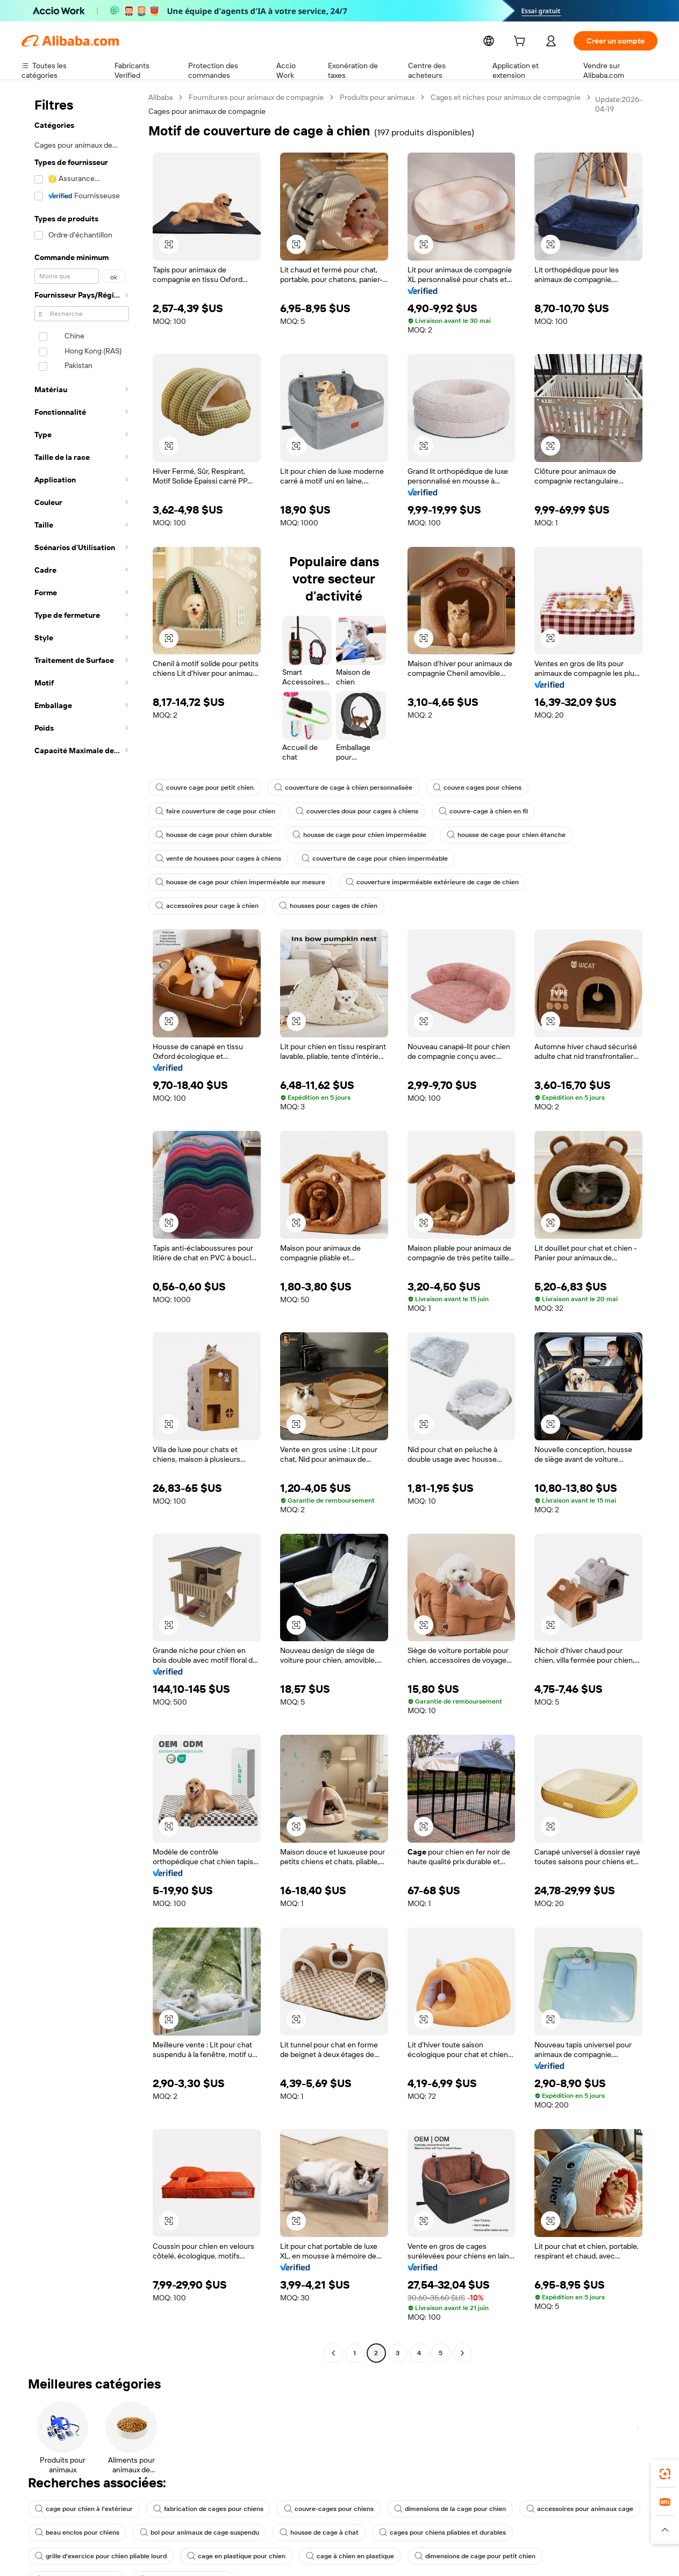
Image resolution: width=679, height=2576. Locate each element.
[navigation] (81, 1214)
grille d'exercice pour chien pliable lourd (571, 2509)
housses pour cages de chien (504, 882)
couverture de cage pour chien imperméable (365, 858)
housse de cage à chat (309, 2509)
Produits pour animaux (379, 97)
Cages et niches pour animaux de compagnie (508, 97)
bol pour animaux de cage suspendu (194, 2509)
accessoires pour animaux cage (557, 2485)
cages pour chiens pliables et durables (428, 2509)
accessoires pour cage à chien (388, 882)
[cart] (541, 42)
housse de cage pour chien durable (211, 835)
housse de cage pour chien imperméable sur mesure (536, 858)
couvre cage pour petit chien (201, 787)
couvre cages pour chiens (462, 787)
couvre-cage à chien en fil (469, 811)
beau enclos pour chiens (75, 2509)
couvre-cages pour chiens (315, 2485)
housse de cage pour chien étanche (491, 835)
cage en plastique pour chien (81, 2532)
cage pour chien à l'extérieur (81, 2485)
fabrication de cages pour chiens (200, 2485)
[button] (168, 244)
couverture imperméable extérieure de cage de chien (236, 882)
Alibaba (161, 97)
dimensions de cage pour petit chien (311, 2532)
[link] (665, 2474)
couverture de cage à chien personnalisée (334, 787)
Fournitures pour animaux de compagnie (257, 97)
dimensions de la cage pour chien (432, 2485)
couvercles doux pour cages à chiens (347, 811)
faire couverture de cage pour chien (212, 811)
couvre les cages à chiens (531, 2532)
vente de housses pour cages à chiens (215, 858)
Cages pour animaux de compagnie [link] (207, 111)
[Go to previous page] (333, 2329)
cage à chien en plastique (191, 2532)
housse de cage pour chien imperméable (351, 835)
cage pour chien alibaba (429, 2532)
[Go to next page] (462, 2329)
